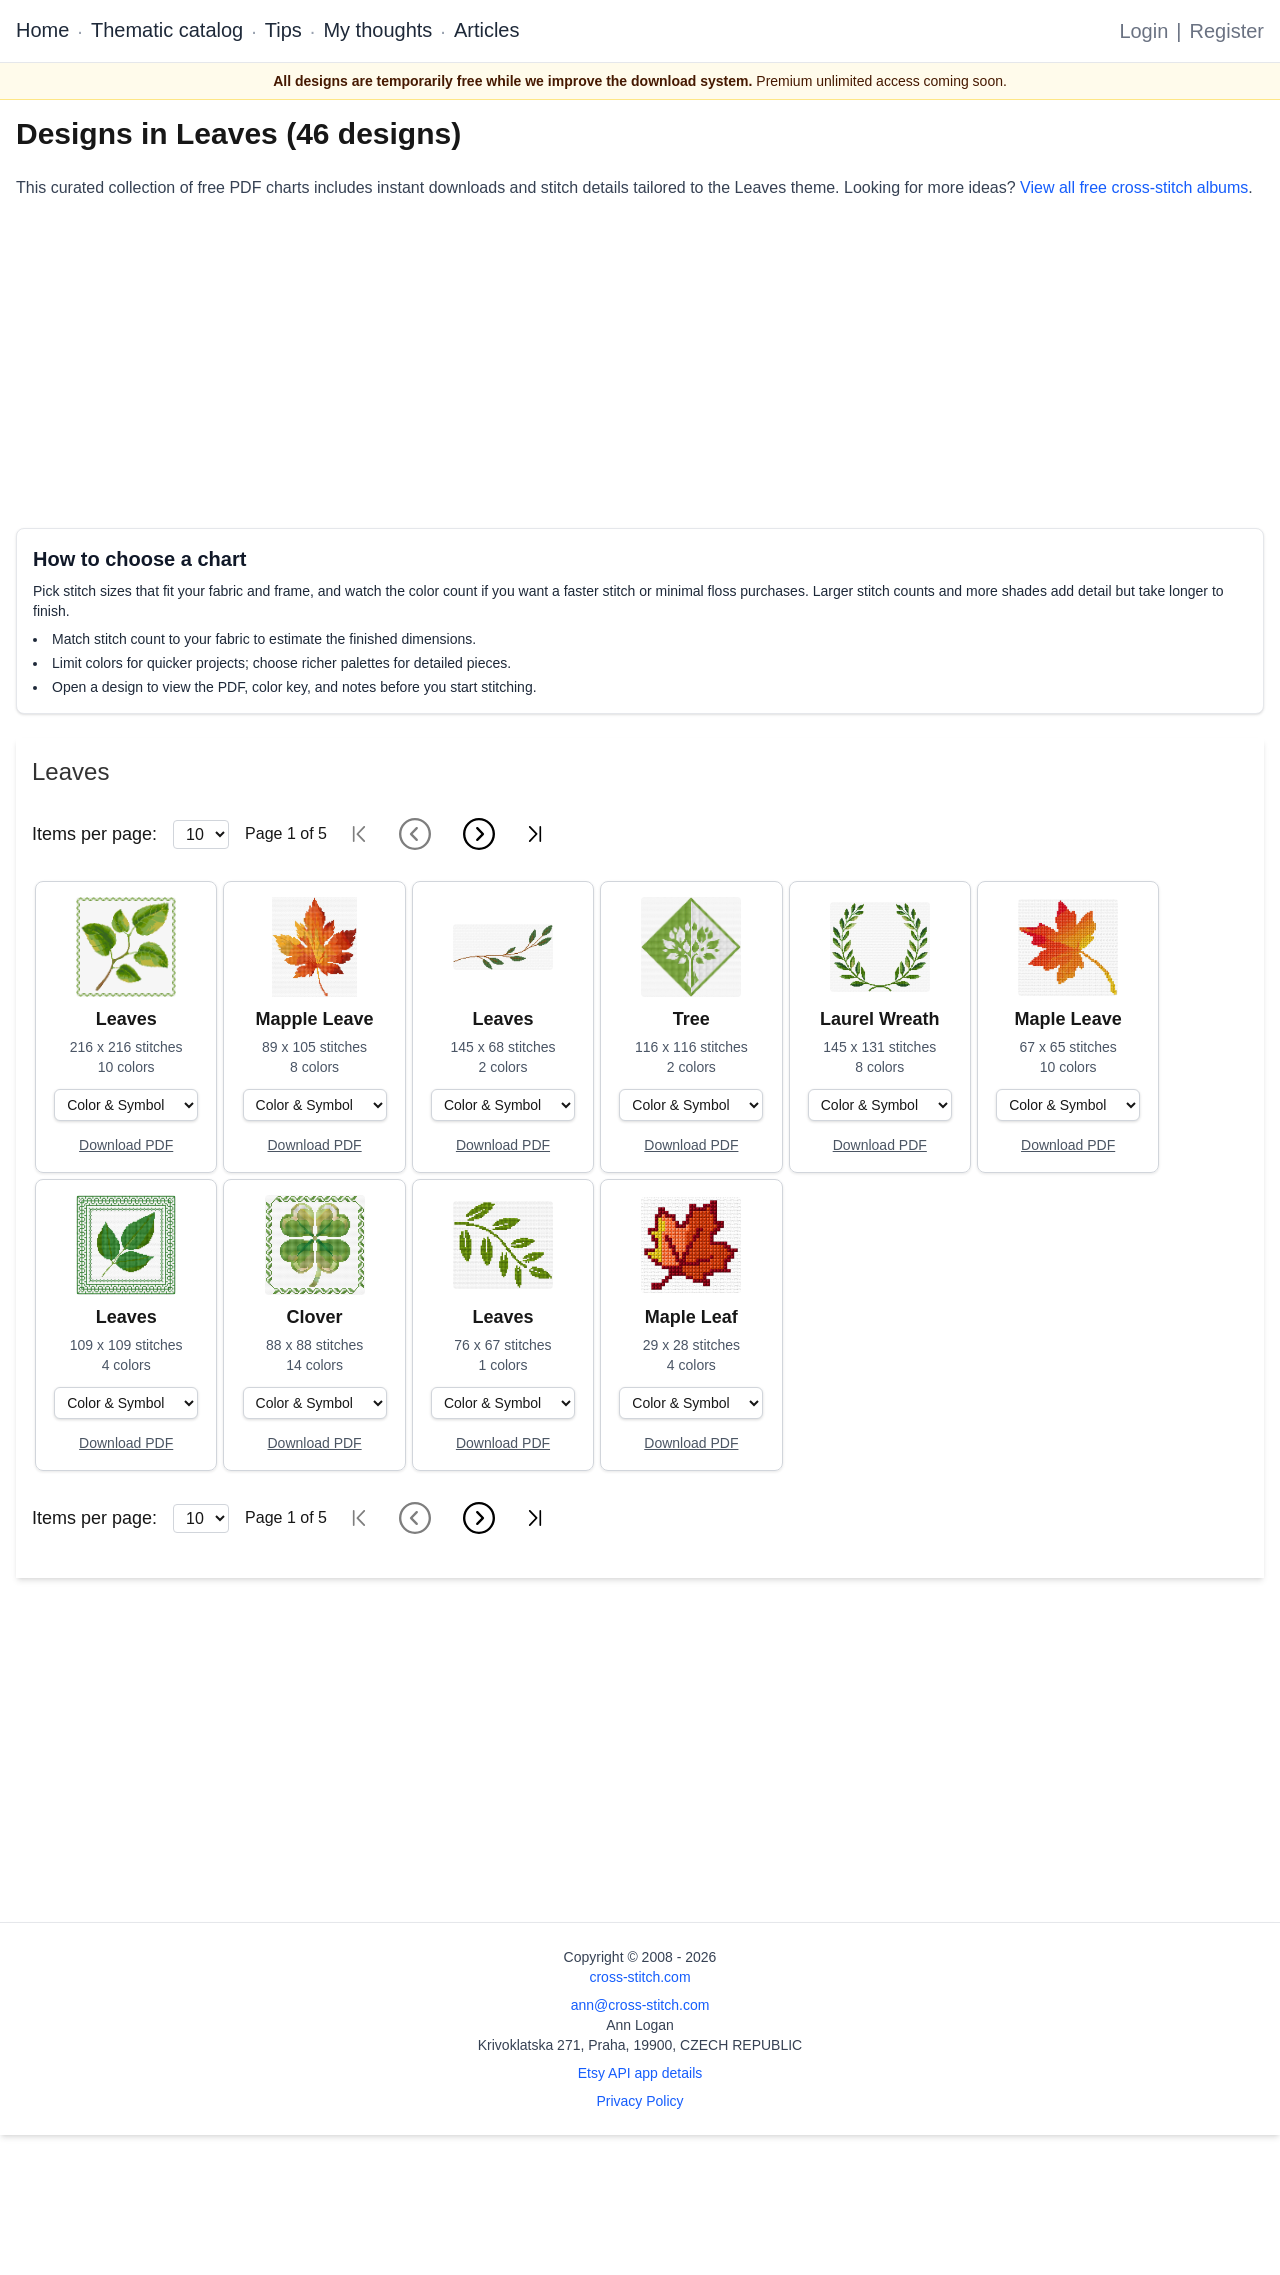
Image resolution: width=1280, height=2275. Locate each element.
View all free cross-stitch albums (1134, 187)
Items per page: (94, 834)
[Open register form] (126, 1146)
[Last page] (535, 834)
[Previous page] (415, 834)
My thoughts (377, 30)
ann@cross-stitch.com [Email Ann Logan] (640, 2005)
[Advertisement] (616, 364)
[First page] (359, 834)
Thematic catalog (167, 30)
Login (1143, 31)
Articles (487, 30)
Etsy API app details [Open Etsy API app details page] (640, 2073)
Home (42, 30)
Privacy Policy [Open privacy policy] (639, 2101)
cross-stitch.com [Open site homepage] (639, 1977)
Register (1227, 31)
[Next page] (479, 834)
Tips (283, 30)
